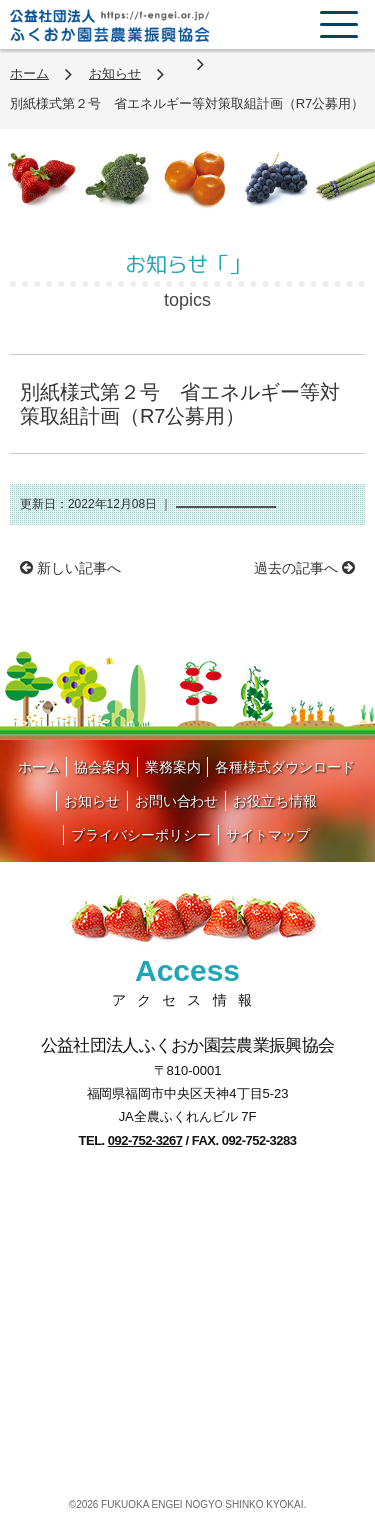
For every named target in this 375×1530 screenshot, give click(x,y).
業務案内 (173, 767)
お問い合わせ (177, 801)
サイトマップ (268, 835)
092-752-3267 (145, 1140)
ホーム (29, 73)
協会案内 (102, 767)
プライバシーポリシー (141, 835)
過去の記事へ (304, 568)
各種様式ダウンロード (285, 767)
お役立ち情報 (275, 801)
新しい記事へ (70, 568)
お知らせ (115, 73)
